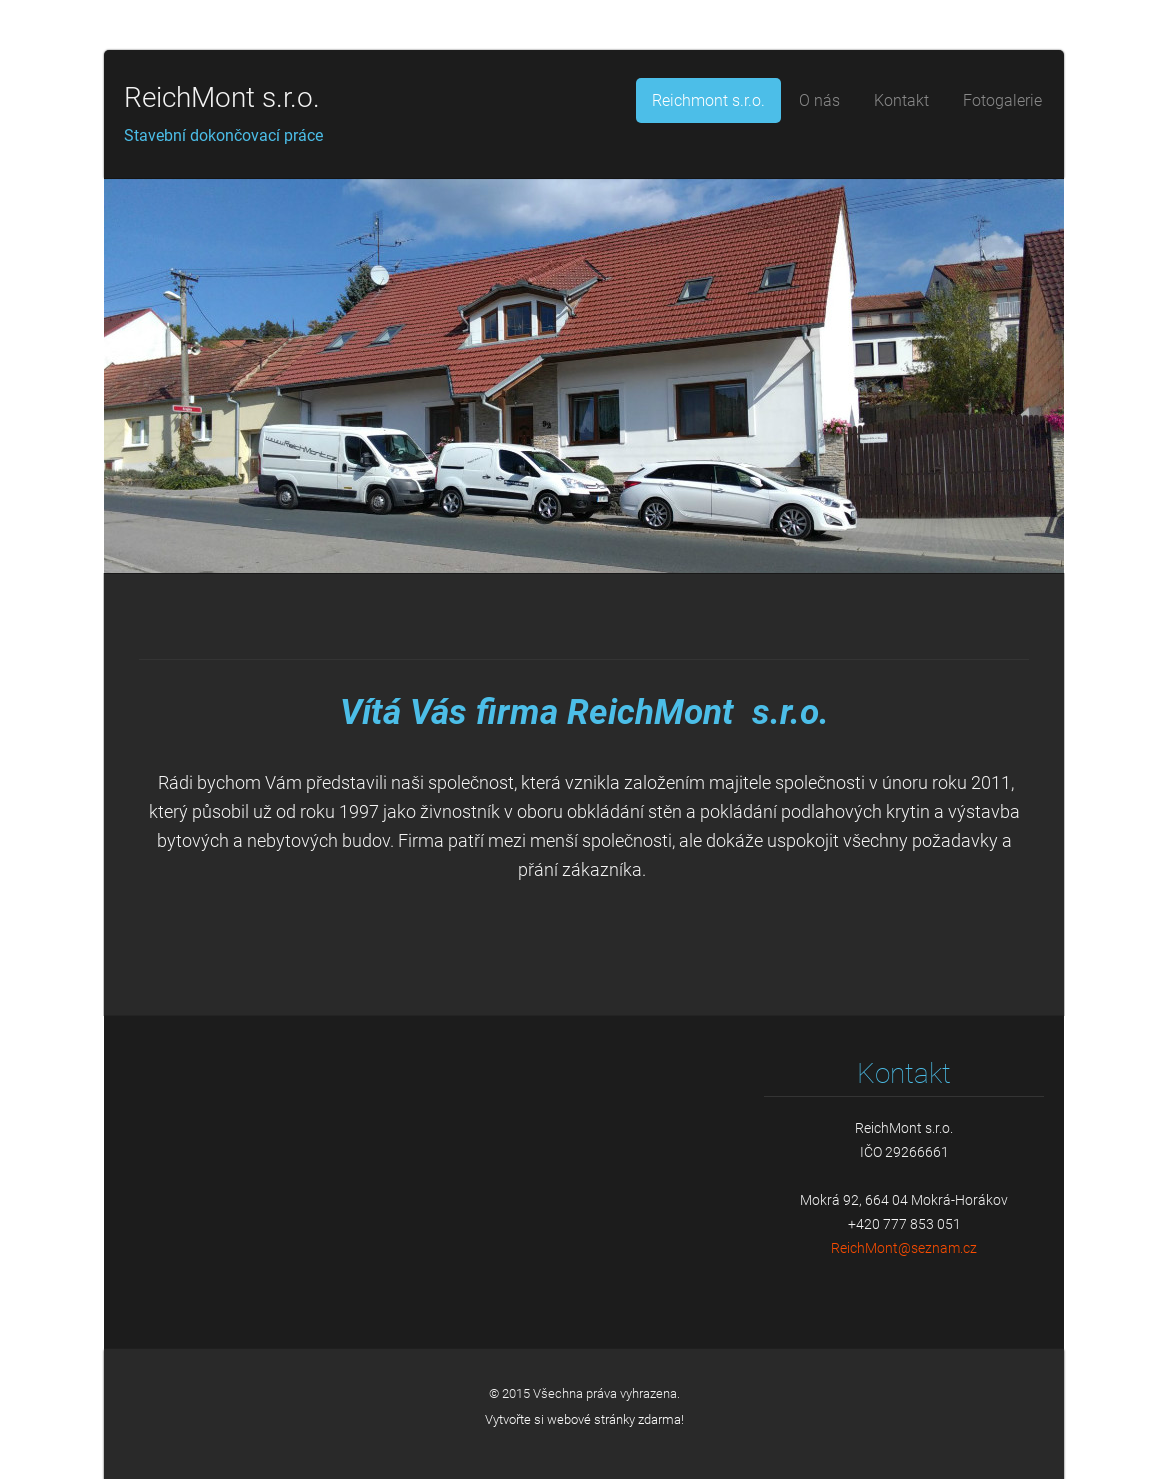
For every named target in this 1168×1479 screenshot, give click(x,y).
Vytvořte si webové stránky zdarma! (584, 1419)
